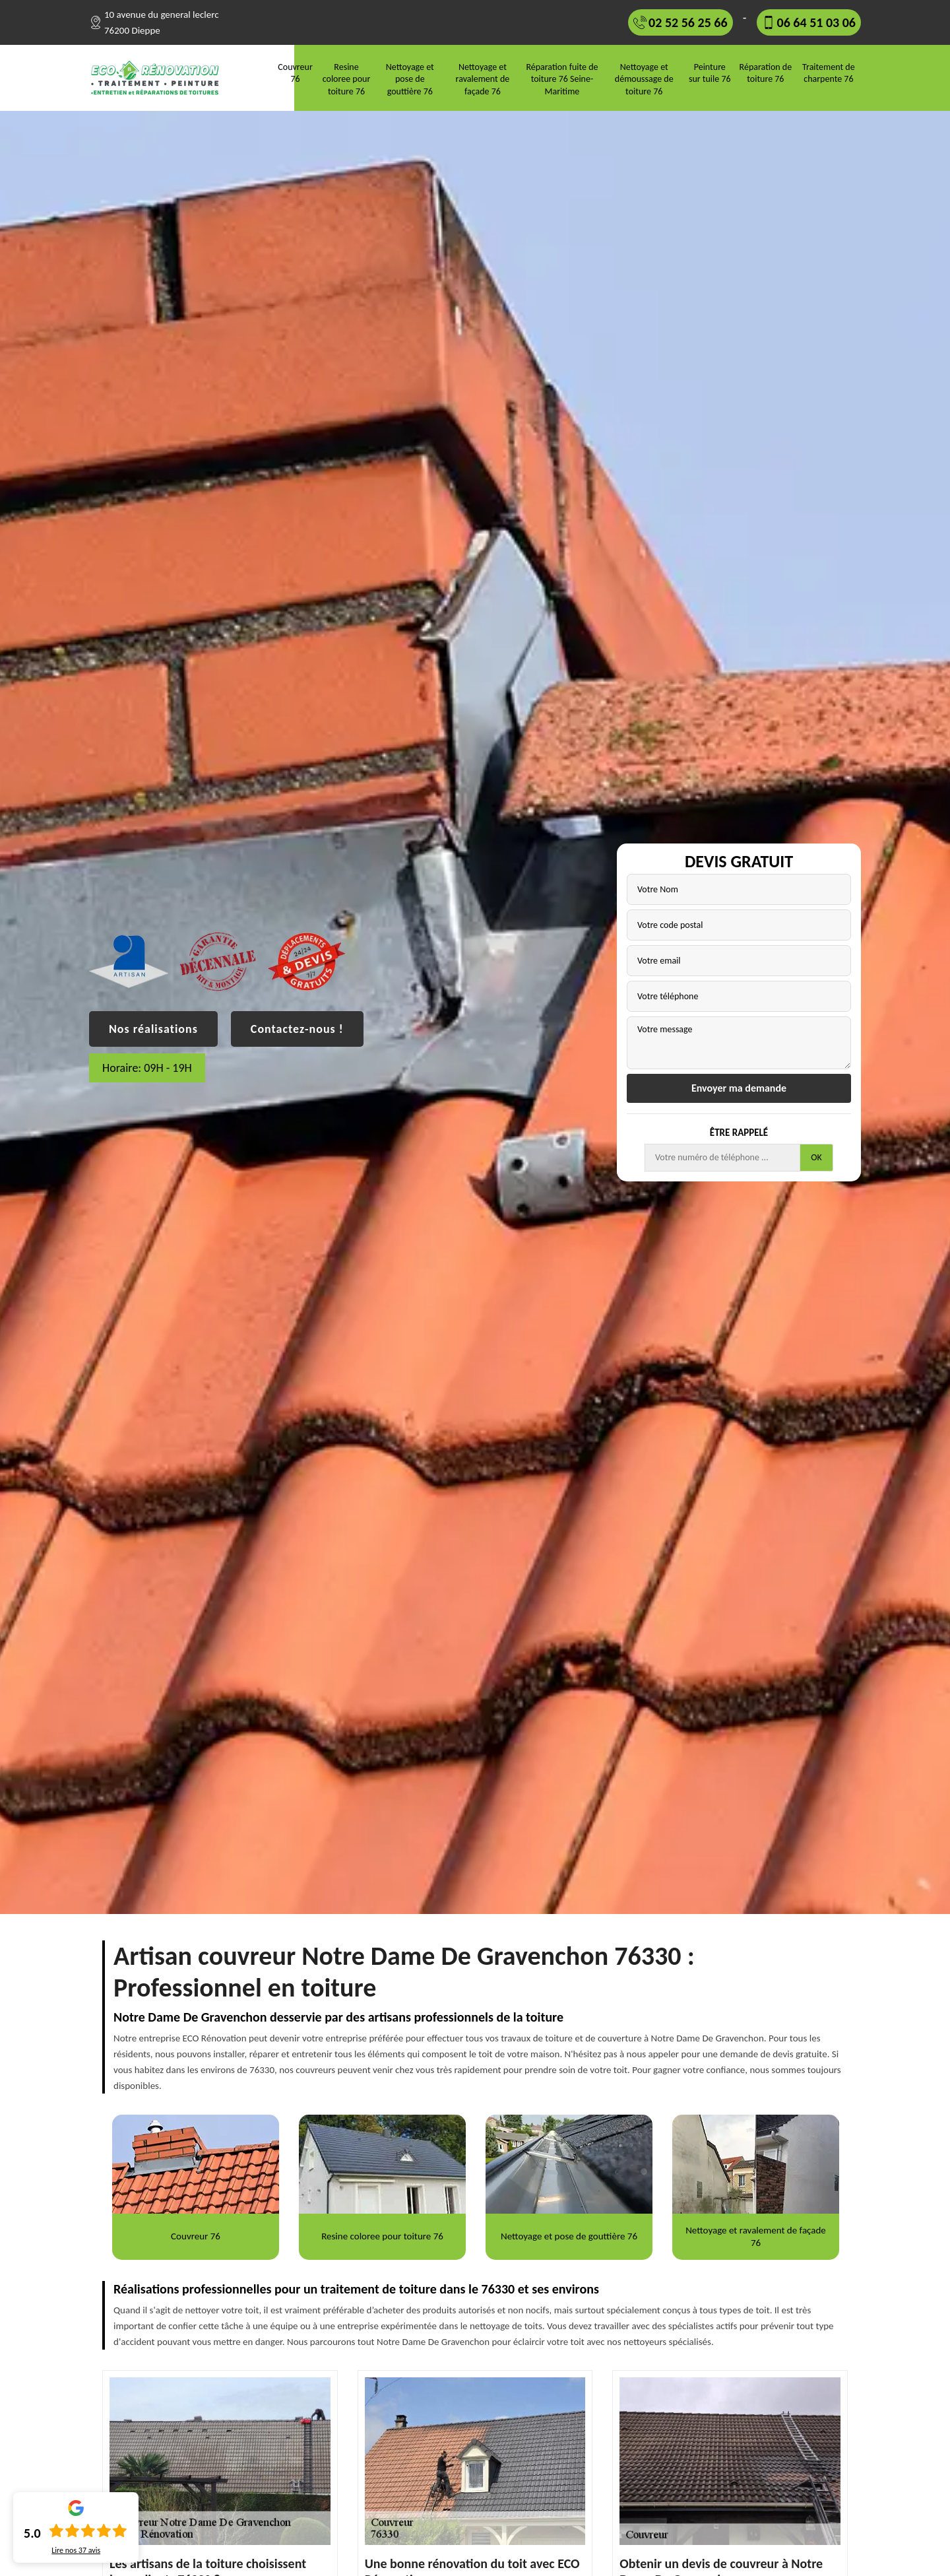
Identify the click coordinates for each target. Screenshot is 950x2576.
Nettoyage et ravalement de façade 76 (483, 78)
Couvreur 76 (295, 72)
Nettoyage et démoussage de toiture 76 (644, 78)
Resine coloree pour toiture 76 (347, 78)
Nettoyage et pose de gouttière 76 (410, 78)
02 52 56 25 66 (688, 22)
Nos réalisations (153, 1029)
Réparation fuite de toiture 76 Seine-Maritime (562, 78)
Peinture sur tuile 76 (710, 72)
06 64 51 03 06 (816, 22)
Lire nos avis (75, 2550)
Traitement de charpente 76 (828, 72)
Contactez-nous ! (297, 1029)
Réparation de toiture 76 (766, 72)
